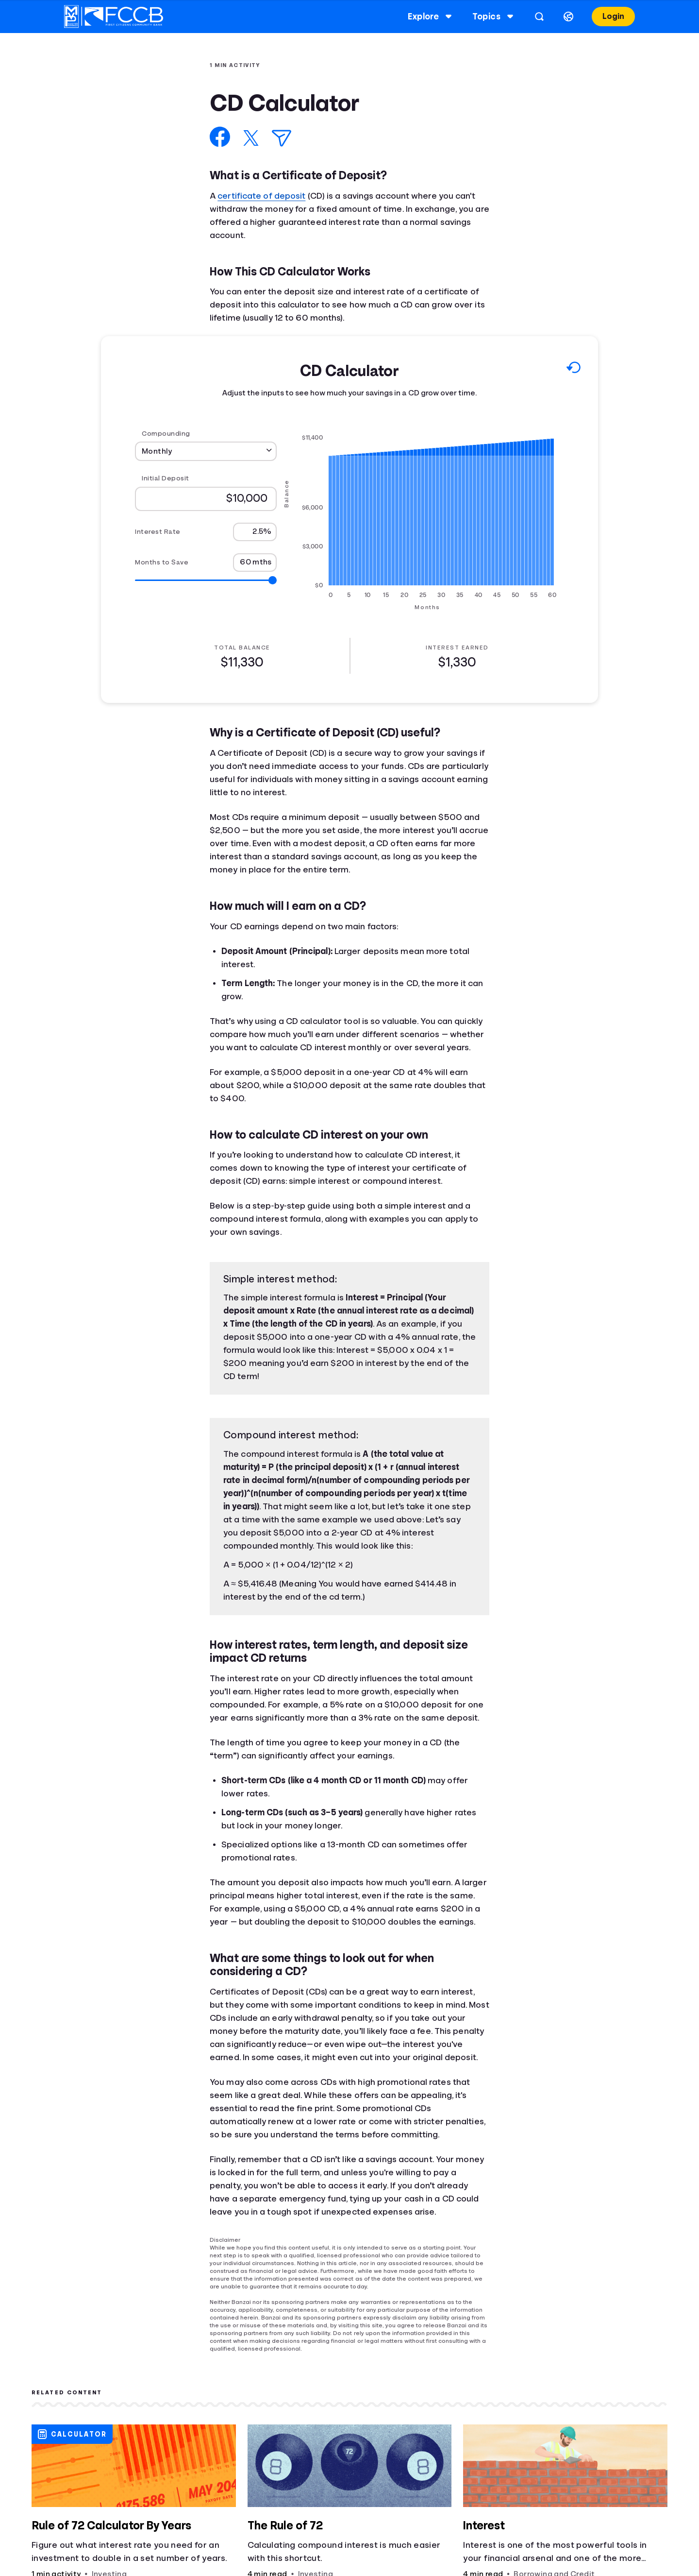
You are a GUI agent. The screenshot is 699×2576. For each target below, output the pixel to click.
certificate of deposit (261, 195)
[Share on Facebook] (220, 136)
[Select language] (568, 16)
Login (613, 16)
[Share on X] (251, 138)
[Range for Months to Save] (206, 580)
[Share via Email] (281, 138)
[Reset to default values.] (573, 370)
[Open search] (539, 16)
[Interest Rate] (255, 532)
